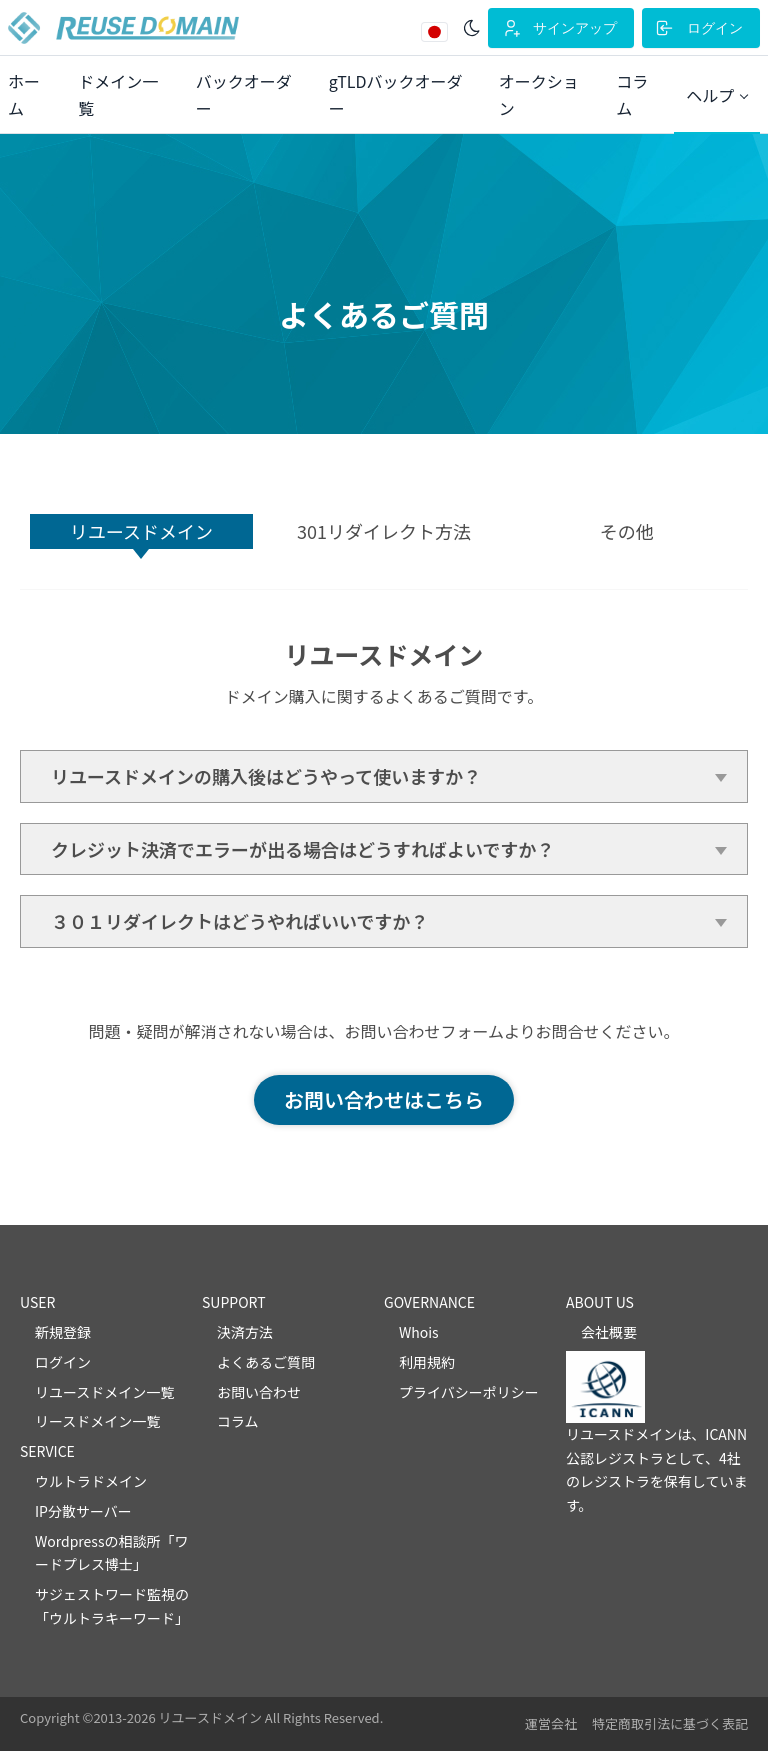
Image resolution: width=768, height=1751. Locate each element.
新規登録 (63, 1332)
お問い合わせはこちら (384, 1099)
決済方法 (245, 1332)
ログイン (699, 28)
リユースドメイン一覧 (104, 1392)
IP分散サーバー (83, 1511)
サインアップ (559, 28)
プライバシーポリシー (469, 1392)
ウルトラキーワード (112, 1618)
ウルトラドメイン (91, 1481)
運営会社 (551, 1723)
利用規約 (427, 1362)
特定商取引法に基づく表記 (670, 1723)
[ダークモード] (472, 28)
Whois (419, 1332)
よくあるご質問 (266, 1362)
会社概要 (609, 1332)
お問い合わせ (259, 1392)
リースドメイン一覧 (97, 1421)
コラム (238, 1421)
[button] (717, 95)
